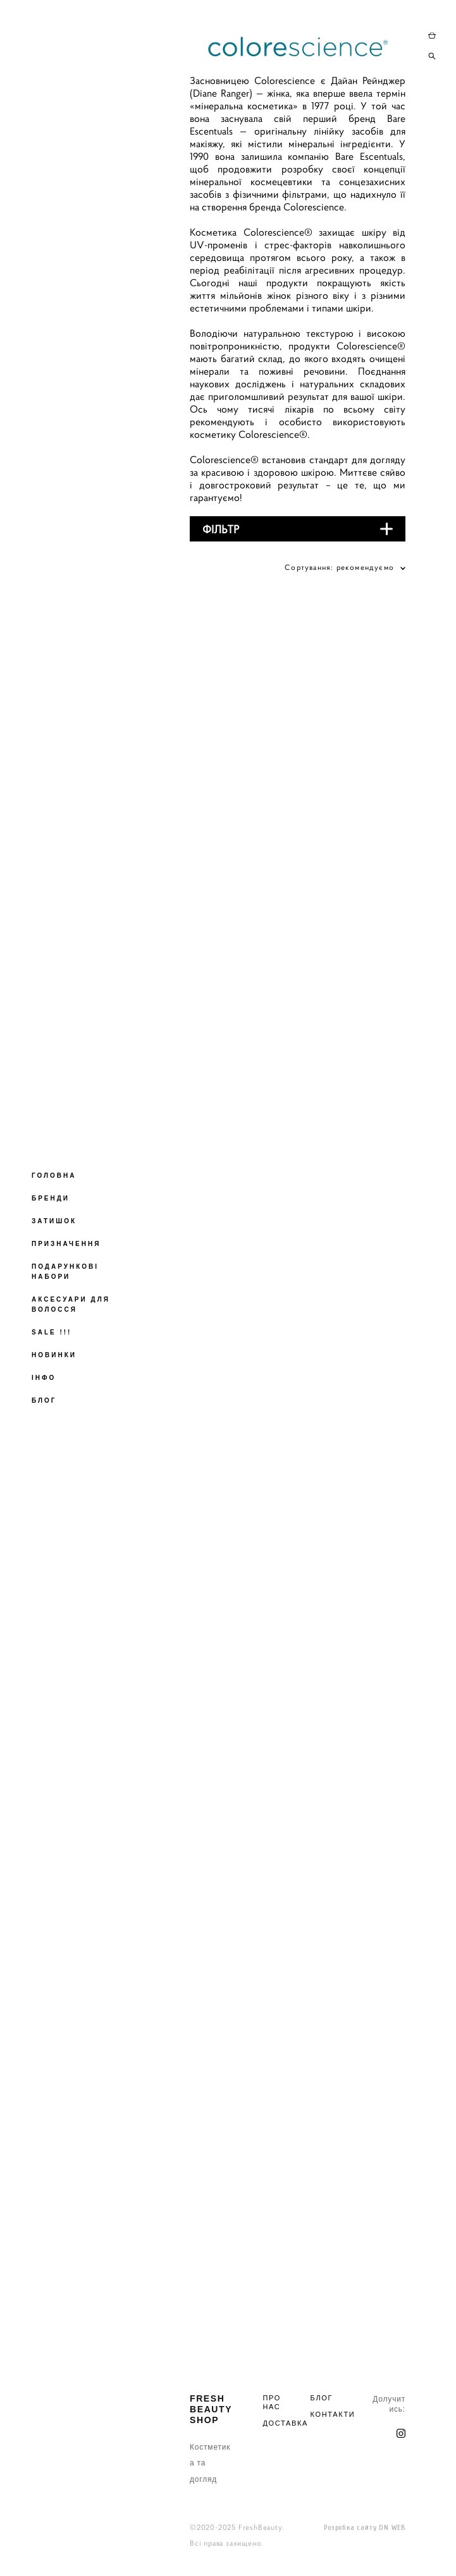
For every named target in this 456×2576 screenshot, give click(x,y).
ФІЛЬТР (221, 529)
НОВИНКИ (54, 1354)
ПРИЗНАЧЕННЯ (66, 1243)
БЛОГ (44, 1400)
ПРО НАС (271, 2402)
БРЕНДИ (51, 1198)
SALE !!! (51, 1332)
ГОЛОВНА (54, 1175)
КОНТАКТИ (333, 2414)
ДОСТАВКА (285, 2423)
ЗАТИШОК (54, 1221)
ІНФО (44, 1377)
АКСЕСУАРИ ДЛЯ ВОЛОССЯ (71, 1304)
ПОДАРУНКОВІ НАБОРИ (65, 1271)
